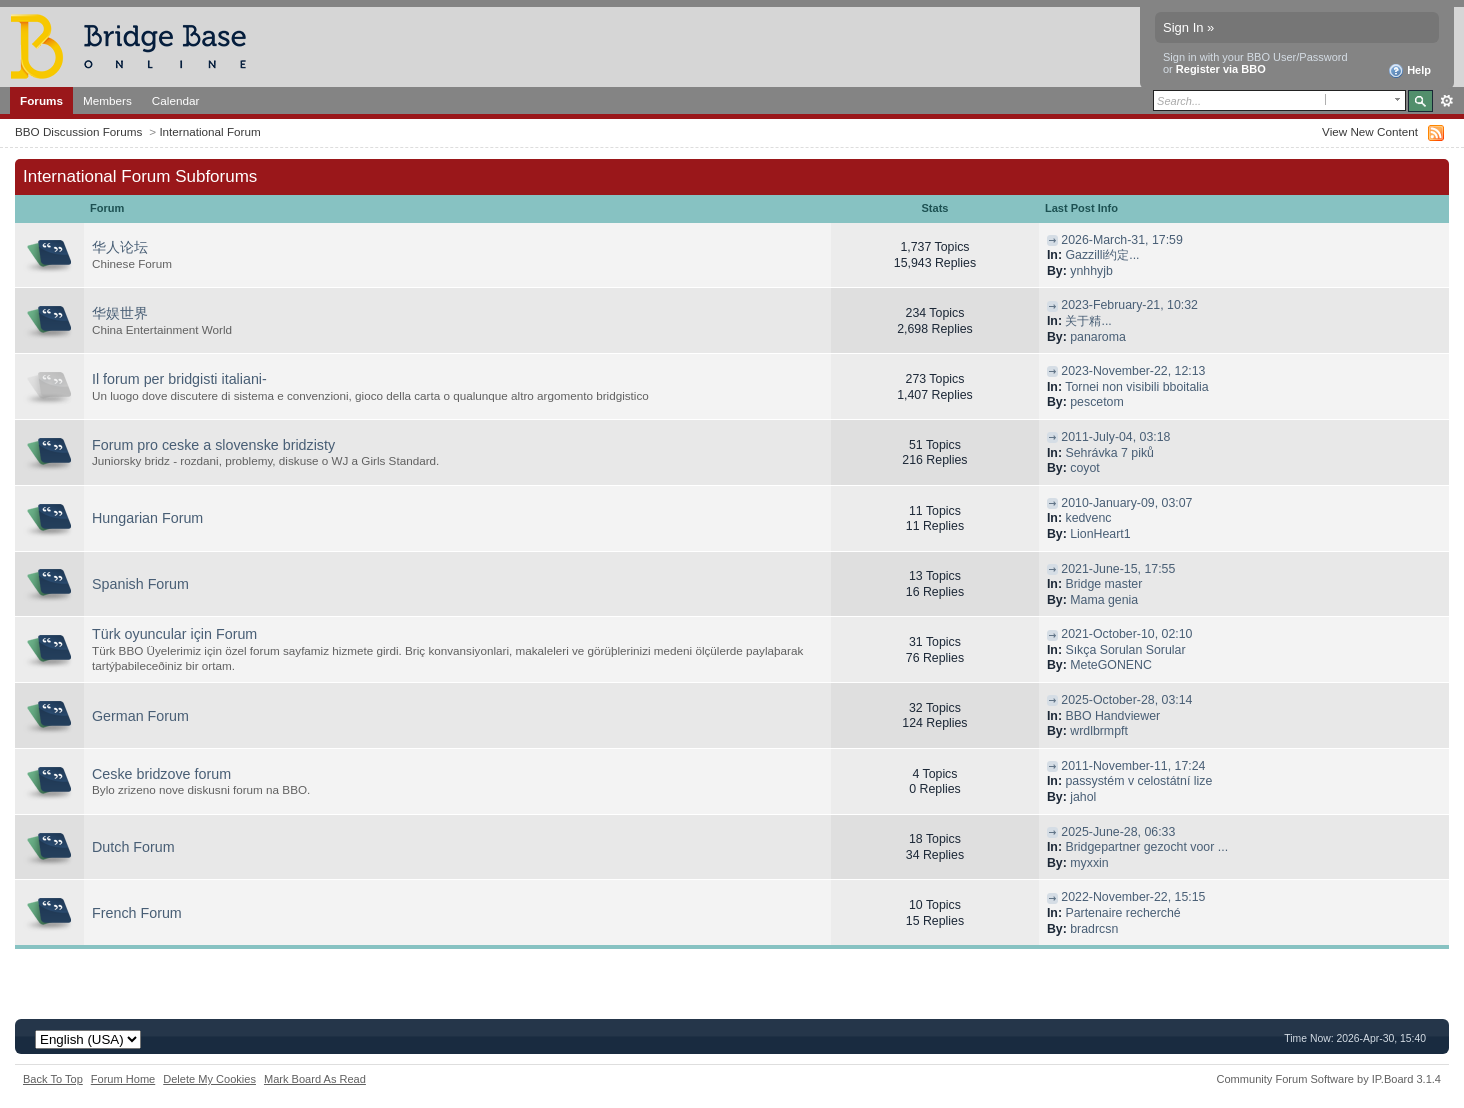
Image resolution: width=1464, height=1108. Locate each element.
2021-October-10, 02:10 (1126, 634)
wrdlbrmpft (1099, 731)
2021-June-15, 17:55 (1118, 569)
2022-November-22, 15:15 (1133, 897)
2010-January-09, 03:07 (1126, 503)
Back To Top (53, 1079)
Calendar (176, 100)
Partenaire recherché (1122, 913)
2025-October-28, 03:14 (1126, 700)
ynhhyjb (1091, 271)
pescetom (1097, 402)
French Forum (137, 913)
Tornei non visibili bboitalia (1136, 387)
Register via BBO (1221, 69)
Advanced (1446, 101)
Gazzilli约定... (1102, 255)
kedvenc (1088, 518)
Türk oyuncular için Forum (174, 634)
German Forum (140, 716)
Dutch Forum (133, 847)
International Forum (209, 131)
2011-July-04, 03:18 (1115, 437)
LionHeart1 (1100, 534)
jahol (1083, 797)
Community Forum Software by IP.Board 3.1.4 (1328, 1079)
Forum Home (123, 1079)
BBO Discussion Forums (78, 131)
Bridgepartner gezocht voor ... (1146, 847)
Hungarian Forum (147, 518)
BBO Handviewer (1112, 716)
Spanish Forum (140, 584)
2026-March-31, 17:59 (1121, 240)
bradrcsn (1094, 929)
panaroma (1098, 337)
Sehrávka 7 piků (1109, 453)
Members (107, 100)
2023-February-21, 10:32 (1129, 305)
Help (1409, 71)
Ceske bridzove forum (161, 774)
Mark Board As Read (315, 1079)
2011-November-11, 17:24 (1133, 766)
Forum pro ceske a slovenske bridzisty (213, 445)
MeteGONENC (1111, 665)
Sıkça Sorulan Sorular (1125, 650)
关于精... (1088, 321)
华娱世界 (120, 313)
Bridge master (1103, 584)
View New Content (1370, 131)
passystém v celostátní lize (1138, 781)
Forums (41, 100)
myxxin (1089, 863)
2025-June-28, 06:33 (1118, 832)
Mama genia (1104, 600)
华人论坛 (120, 247)
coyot (1085, 468)
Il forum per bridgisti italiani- (179, 379)
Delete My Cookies (209, 1079)
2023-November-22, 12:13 (1133, 371)
